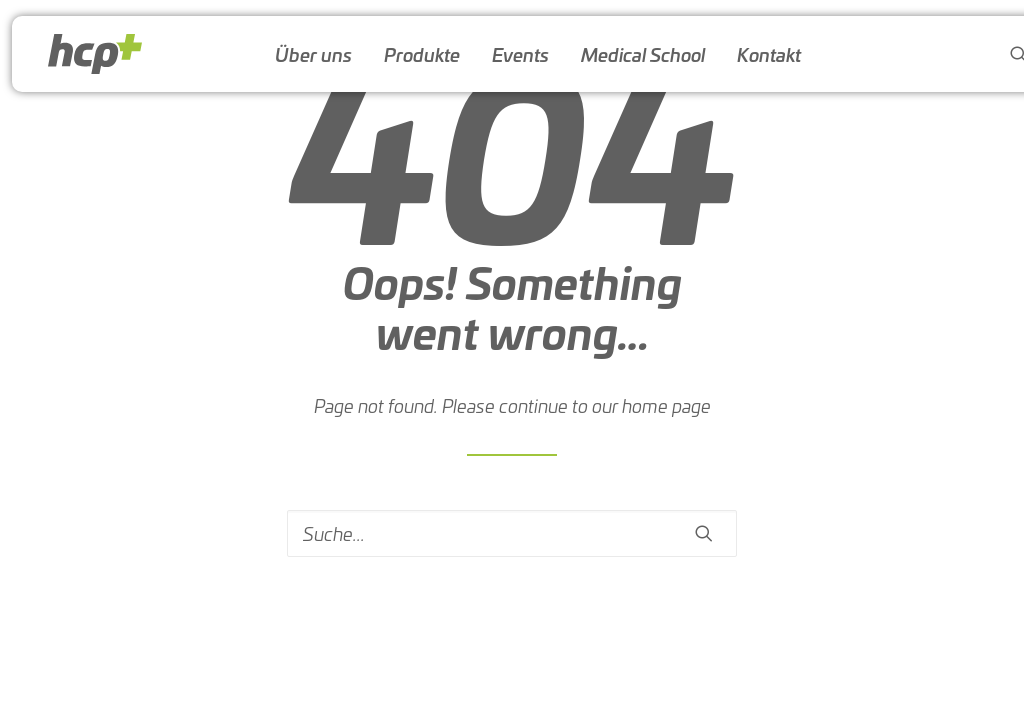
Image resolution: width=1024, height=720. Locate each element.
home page (666, 405)
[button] (704, 533)
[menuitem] (313, 54)
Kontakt (769, 54)
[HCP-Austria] (95, 54)
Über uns (313, 54)
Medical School (643, 54)
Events (520, 54)
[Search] (512, 533)
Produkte (422, 54)
